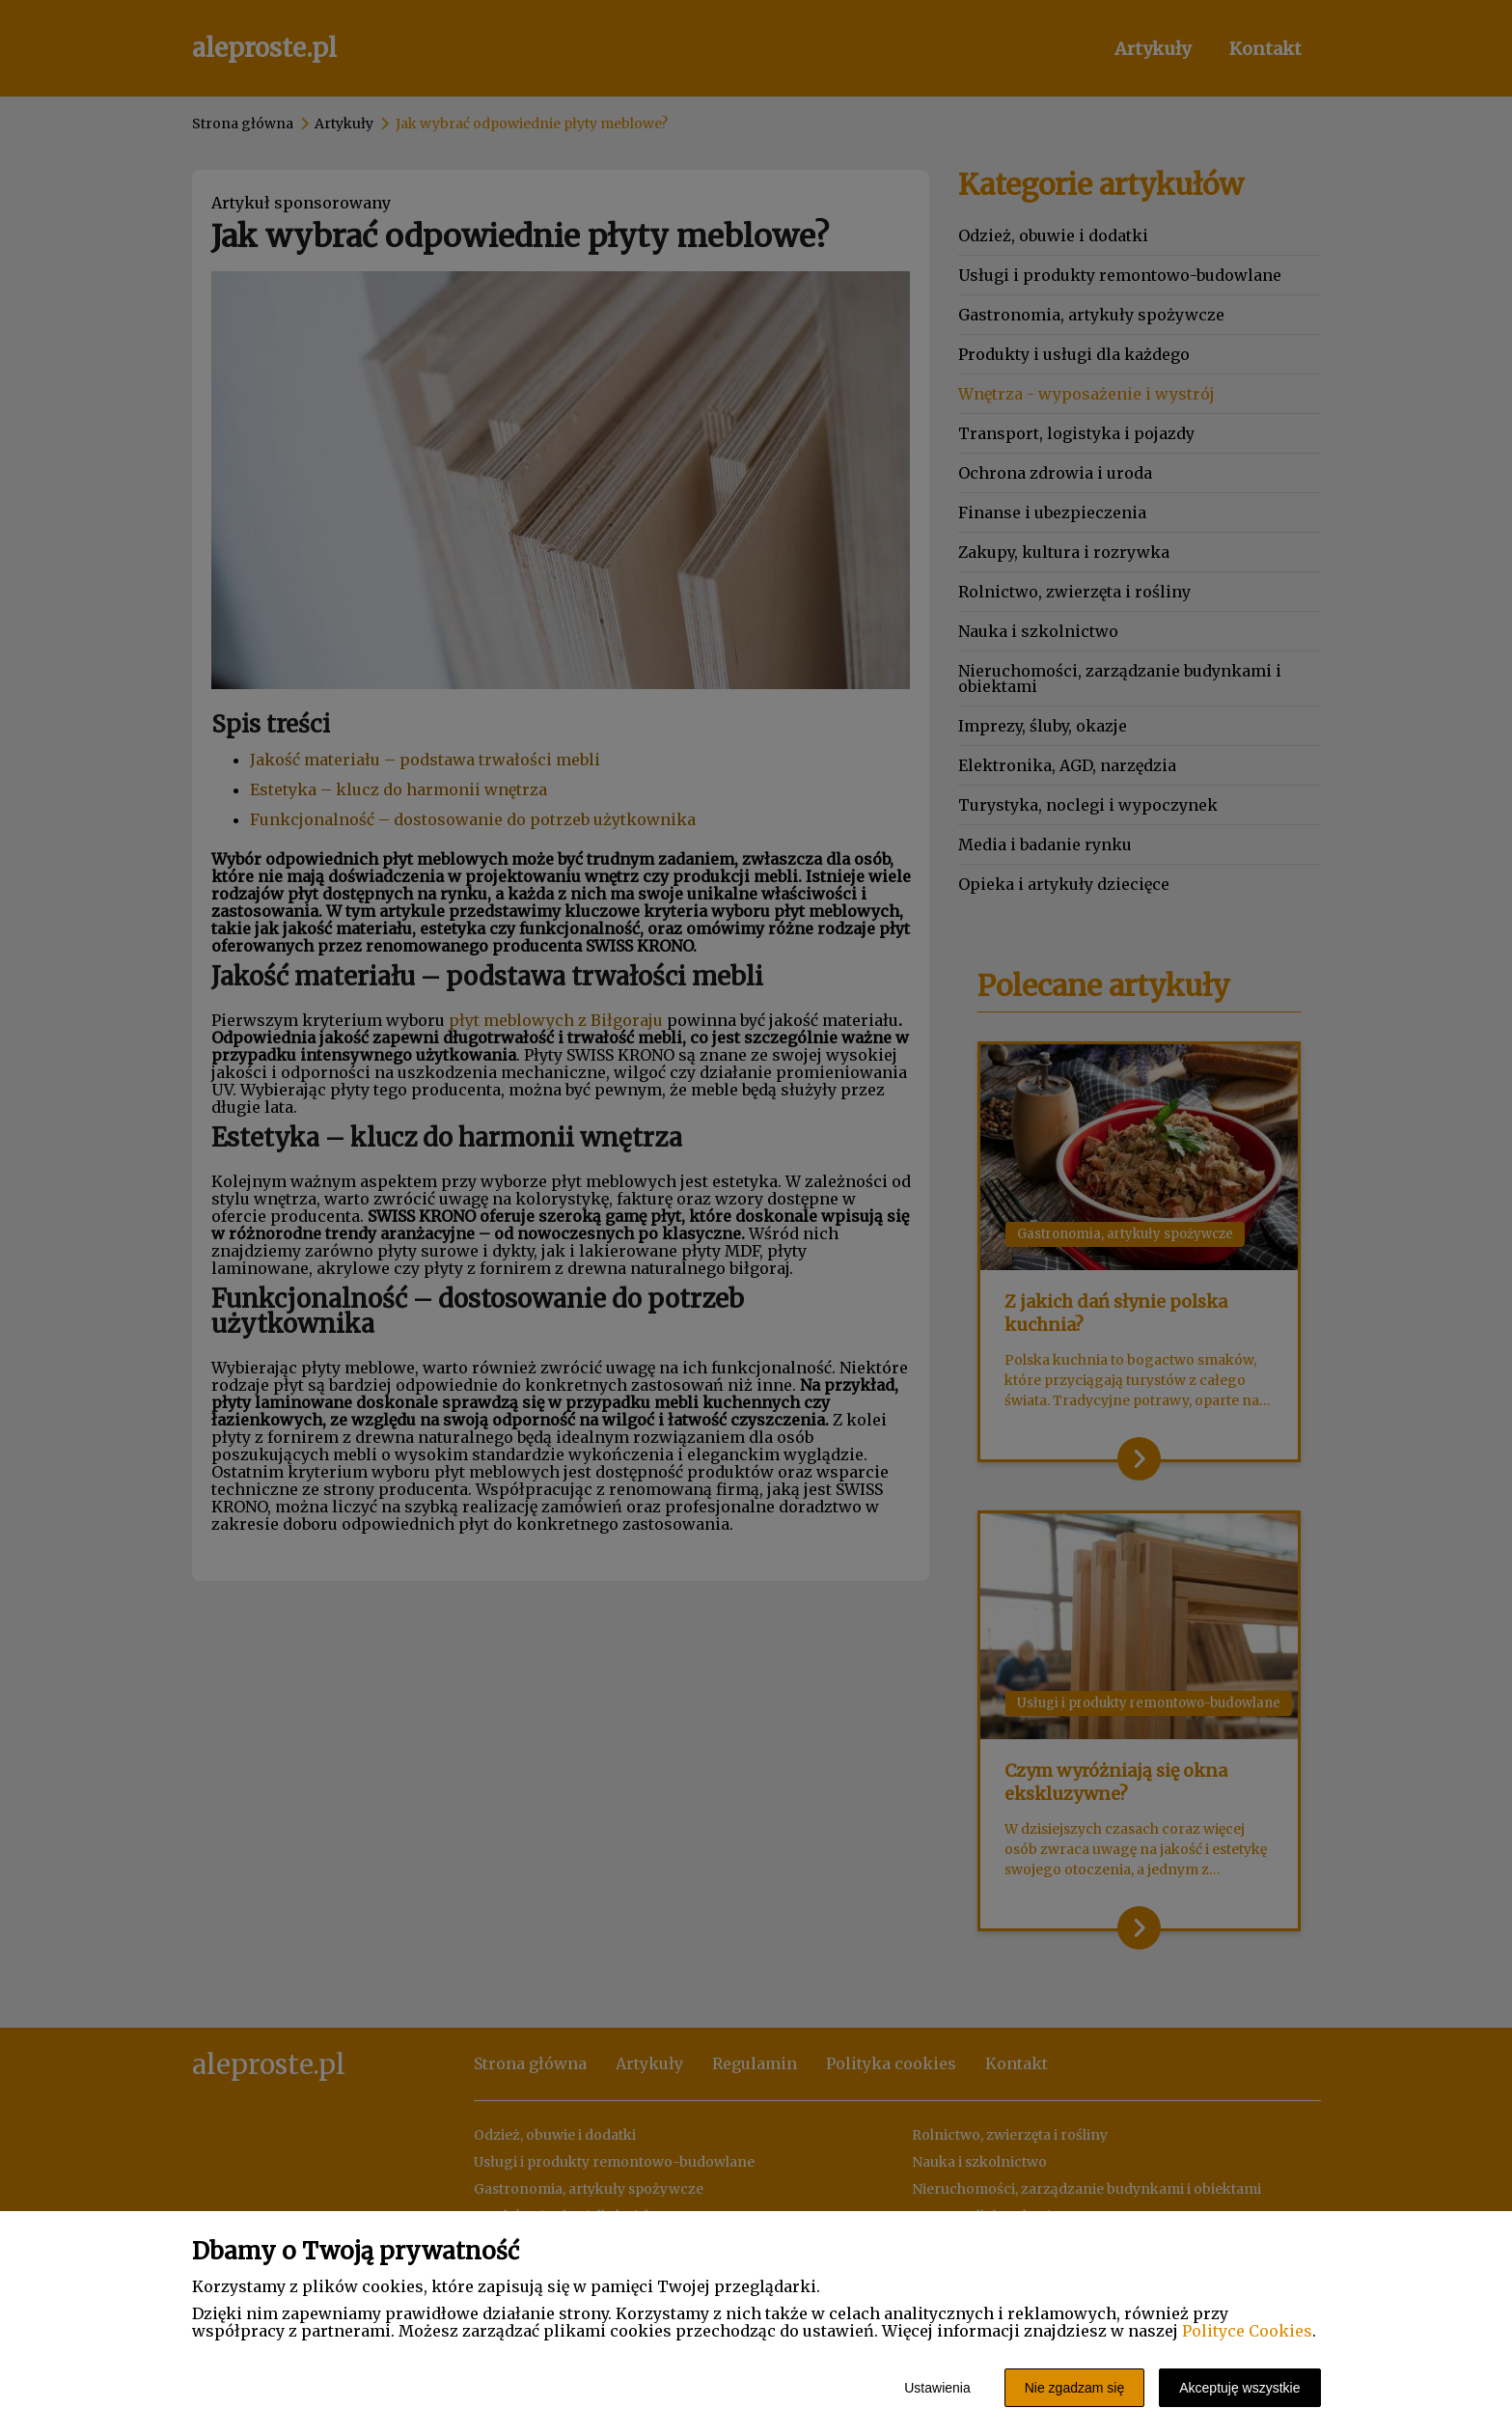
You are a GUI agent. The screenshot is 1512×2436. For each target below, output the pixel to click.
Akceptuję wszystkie (1239, 2387)
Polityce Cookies (1247, 2330)
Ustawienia (937, 2387)
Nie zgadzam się (1075, 2387)
